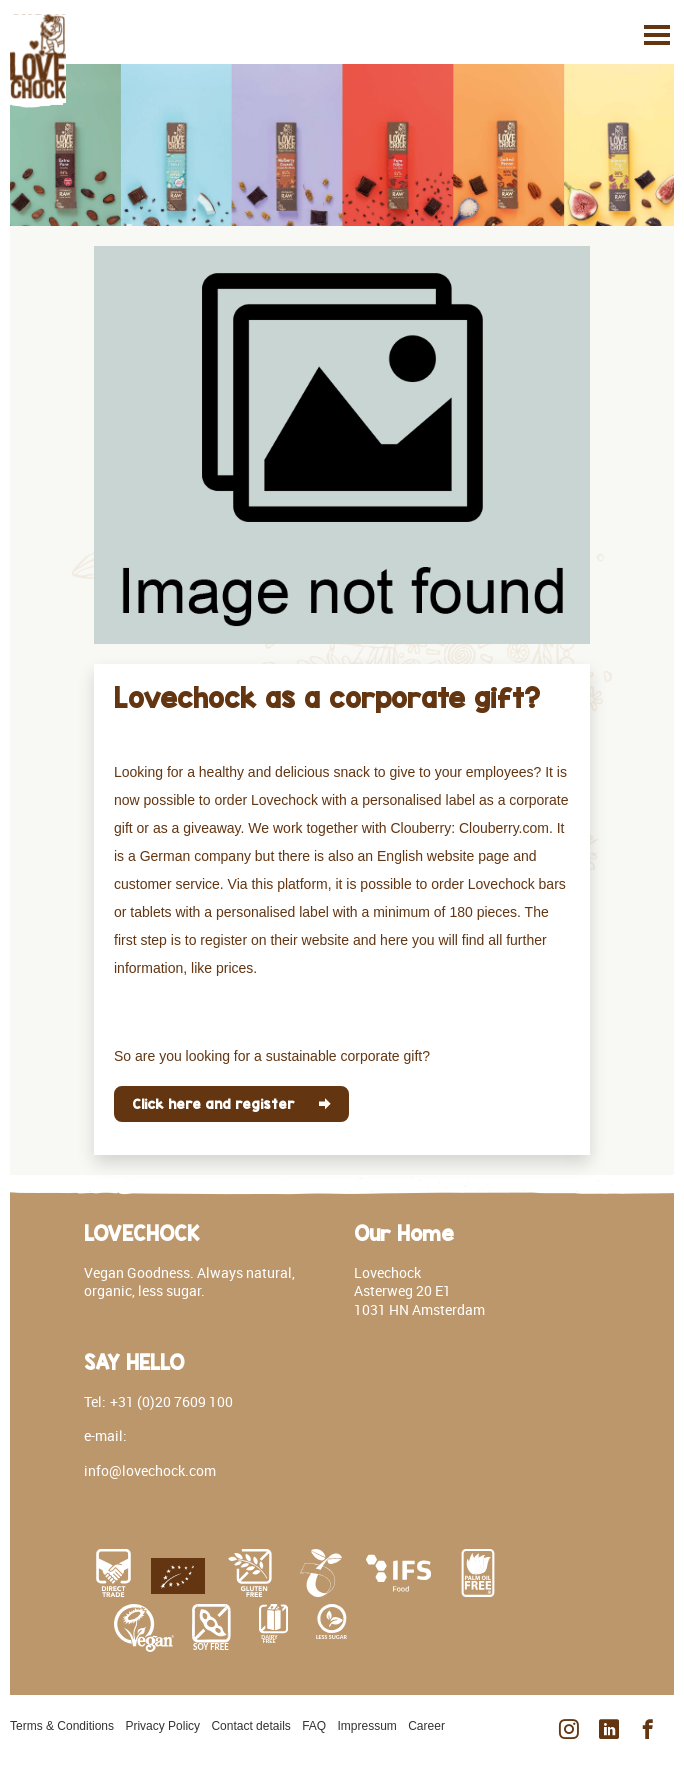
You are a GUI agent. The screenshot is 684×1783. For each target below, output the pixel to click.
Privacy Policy (162, 1726)
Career (426, 1726)
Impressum (367, 1726)
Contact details (250, 1726)
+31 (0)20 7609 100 (171, 1401)
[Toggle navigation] (657, 35)
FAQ (314, 1726)
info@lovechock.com (150, 1470)
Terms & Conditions (62, 1726)
